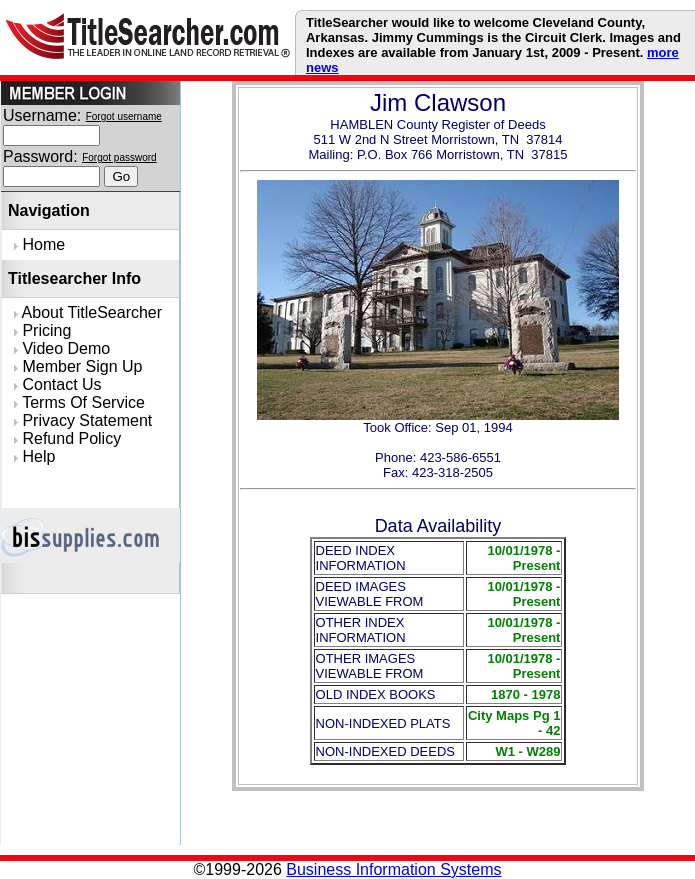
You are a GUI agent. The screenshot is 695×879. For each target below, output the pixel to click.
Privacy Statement (83, 420)
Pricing (42, 330)
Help (34, 456)
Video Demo (62, 348)
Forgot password (119, 157)
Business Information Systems (393, 869)
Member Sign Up (78, 366)
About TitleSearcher (88, 312)
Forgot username (124, 116)
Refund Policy (67, 438)
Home (39, 244)
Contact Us (58, 384)
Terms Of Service (79, 402)
